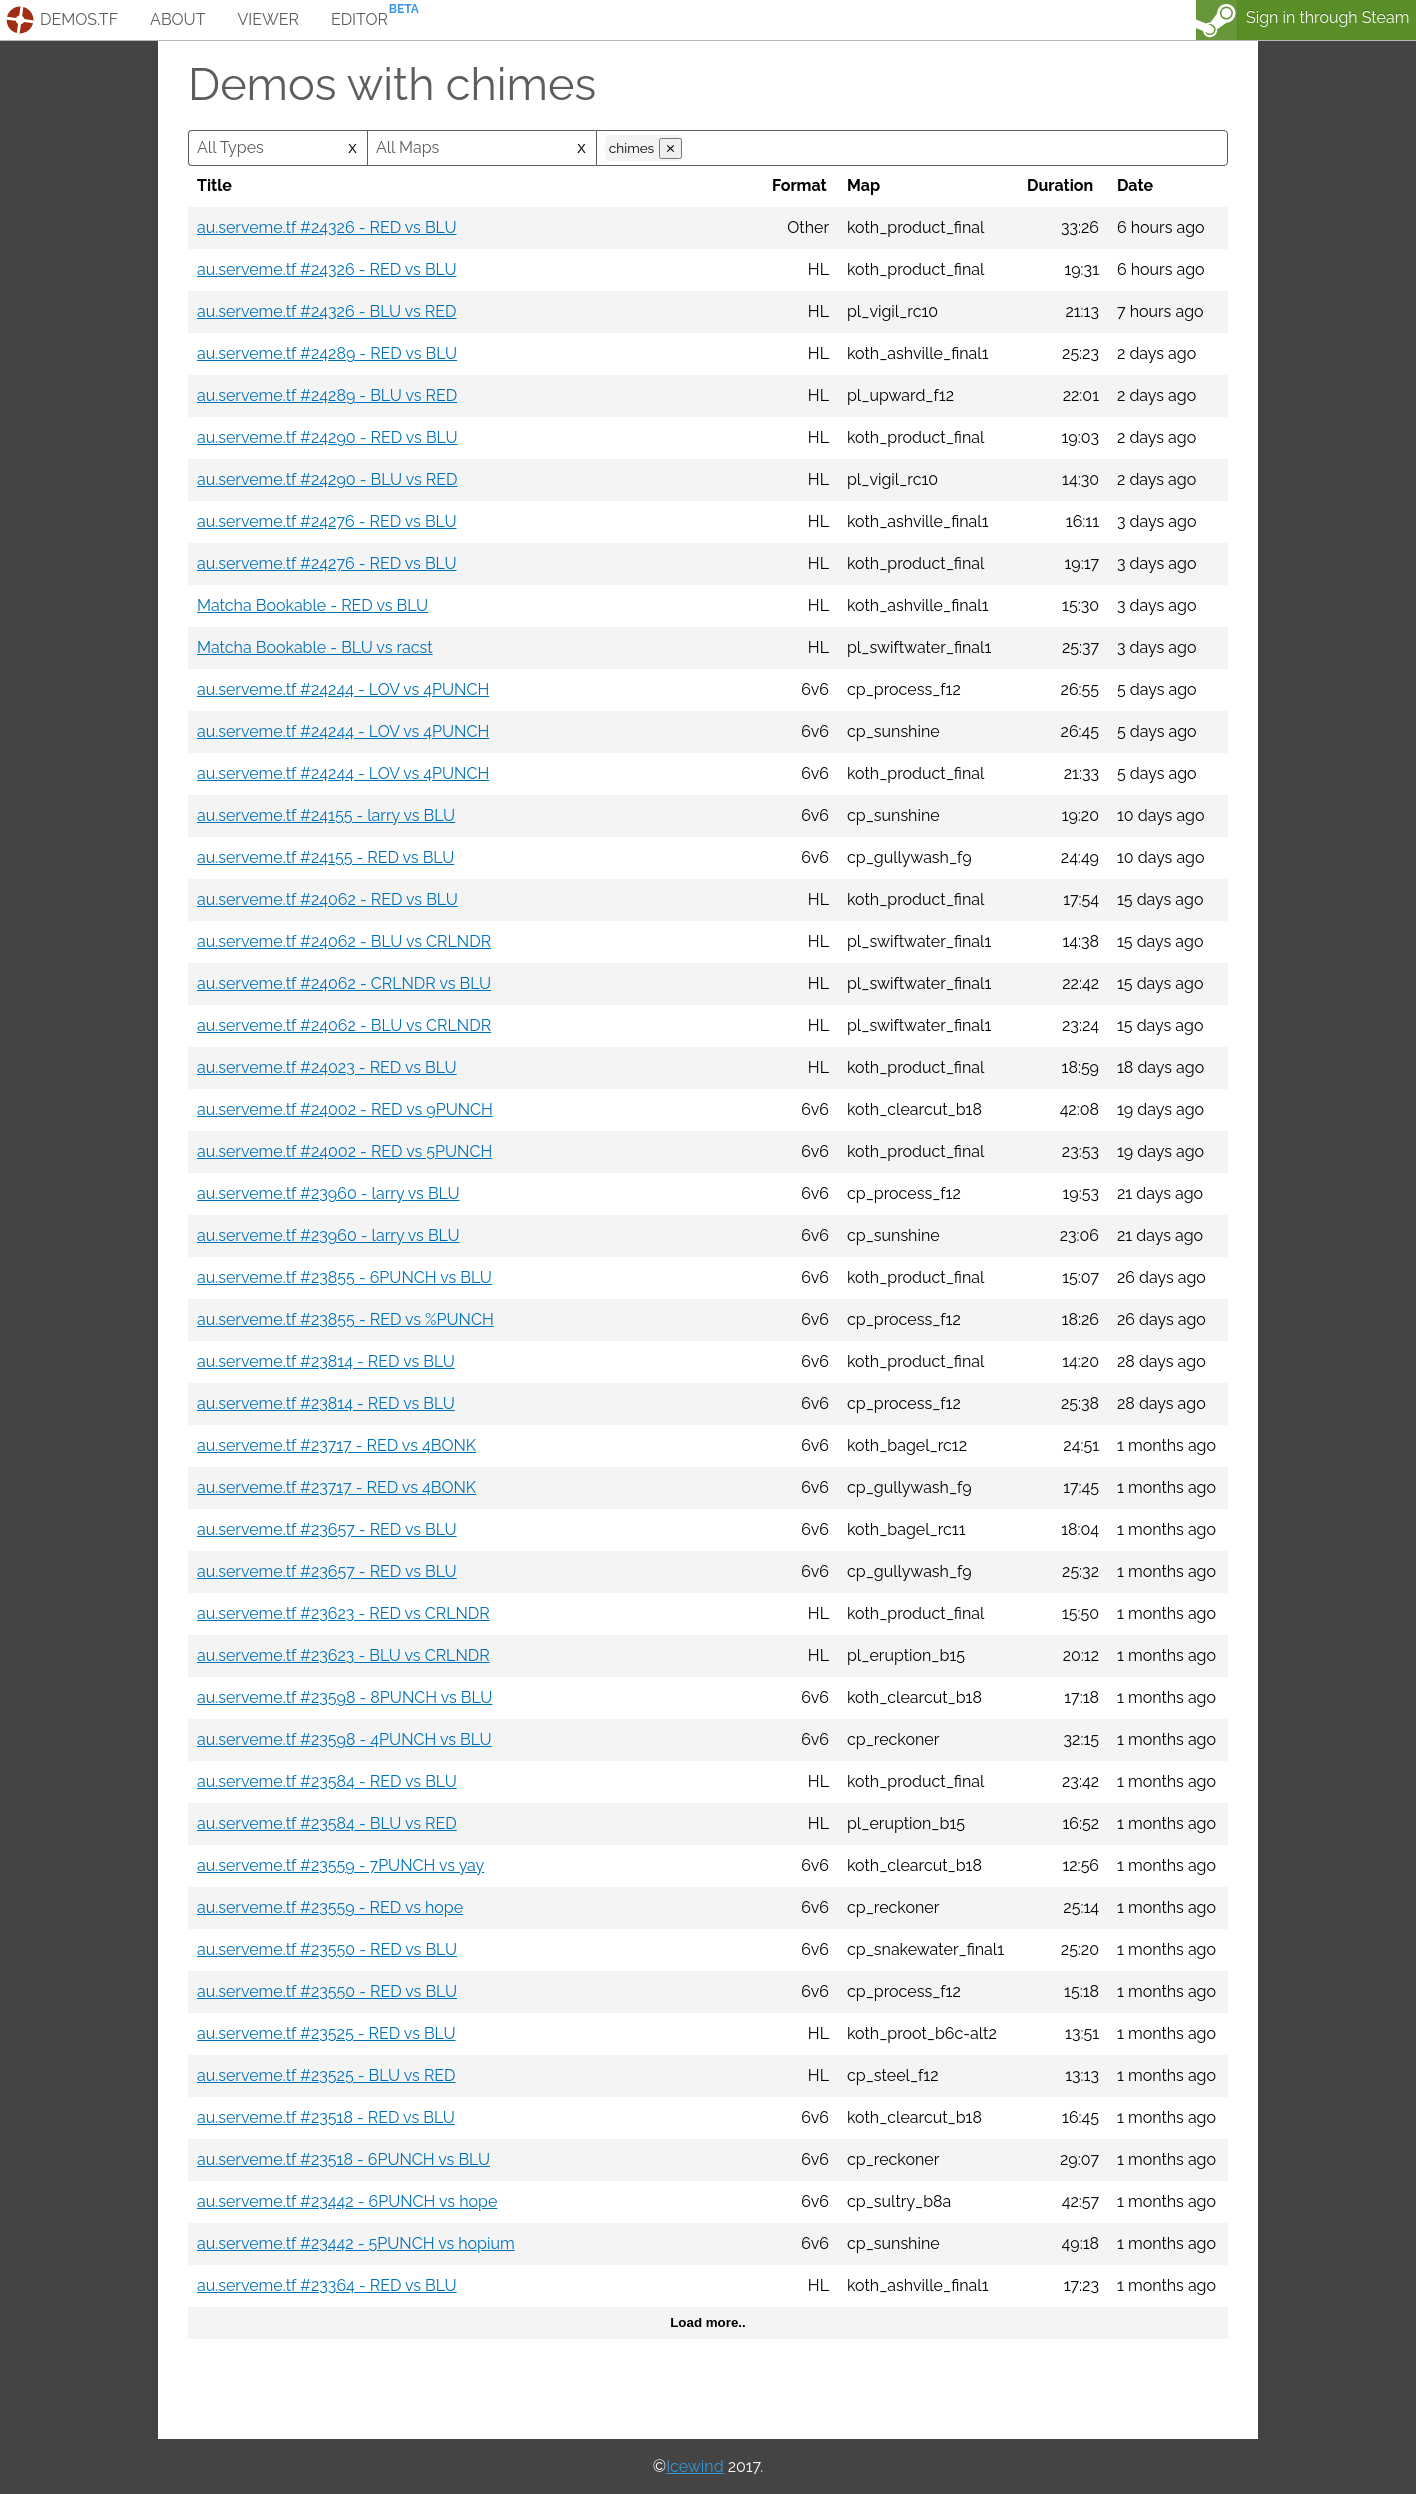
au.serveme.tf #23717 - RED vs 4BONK (336, 1445)
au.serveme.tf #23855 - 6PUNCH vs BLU (344, 1277)
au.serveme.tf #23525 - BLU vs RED (326, 2075)
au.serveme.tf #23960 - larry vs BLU (328, 1193)
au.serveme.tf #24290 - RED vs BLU (327, 437)
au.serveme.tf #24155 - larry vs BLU (326, 815)
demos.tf (79, 19)
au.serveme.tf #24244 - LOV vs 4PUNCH (343, 689)
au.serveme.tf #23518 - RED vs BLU (326, 2117)
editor (359, 19)
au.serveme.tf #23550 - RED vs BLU (327, 1949)
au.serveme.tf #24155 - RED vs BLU (325, 857)
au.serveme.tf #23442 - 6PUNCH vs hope (347, 2201)
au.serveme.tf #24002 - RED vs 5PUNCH (344, 1151)
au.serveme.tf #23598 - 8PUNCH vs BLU (344, 1697)
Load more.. (708, 2322)
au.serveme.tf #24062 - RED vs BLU (327, 899)
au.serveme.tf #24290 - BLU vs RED (327, 479)
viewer (268, 19)
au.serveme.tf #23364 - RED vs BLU (327, 2285)
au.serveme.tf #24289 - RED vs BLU (327, 353)
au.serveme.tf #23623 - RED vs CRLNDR (343, 1613)
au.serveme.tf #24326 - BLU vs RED (326, 311)
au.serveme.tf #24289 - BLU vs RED (327, 395)
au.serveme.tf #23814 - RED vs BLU (326, 1361)
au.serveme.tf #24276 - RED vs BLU (327, 521)
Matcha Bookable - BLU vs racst (315, 647)
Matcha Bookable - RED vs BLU (312, 605)
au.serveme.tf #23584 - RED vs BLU (327, 1781)
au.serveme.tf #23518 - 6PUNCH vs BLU (343, 2159)
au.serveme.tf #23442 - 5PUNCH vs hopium (356, 2243)
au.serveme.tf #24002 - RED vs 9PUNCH (345, 1109)
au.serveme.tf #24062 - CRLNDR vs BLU (344, 983)
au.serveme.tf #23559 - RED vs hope (330, 1907)
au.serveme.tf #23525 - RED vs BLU (326, 2033)
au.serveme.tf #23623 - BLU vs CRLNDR (343, 1655)
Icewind (694, 2466)
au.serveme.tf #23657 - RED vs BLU (327, 1529)
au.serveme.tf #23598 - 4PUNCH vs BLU (344, 1739)
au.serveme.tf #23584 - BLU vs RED (327, 1823)
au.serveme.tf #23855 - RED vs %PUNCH (345, 1319)
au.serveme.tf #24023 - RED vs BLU (327, 1067)
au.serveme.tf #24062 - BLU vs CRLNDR (344, 941)
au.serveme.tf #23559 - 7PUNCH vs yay (340, 1865)
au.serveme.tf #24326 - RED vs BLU (326, 227)
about (177, 19)
